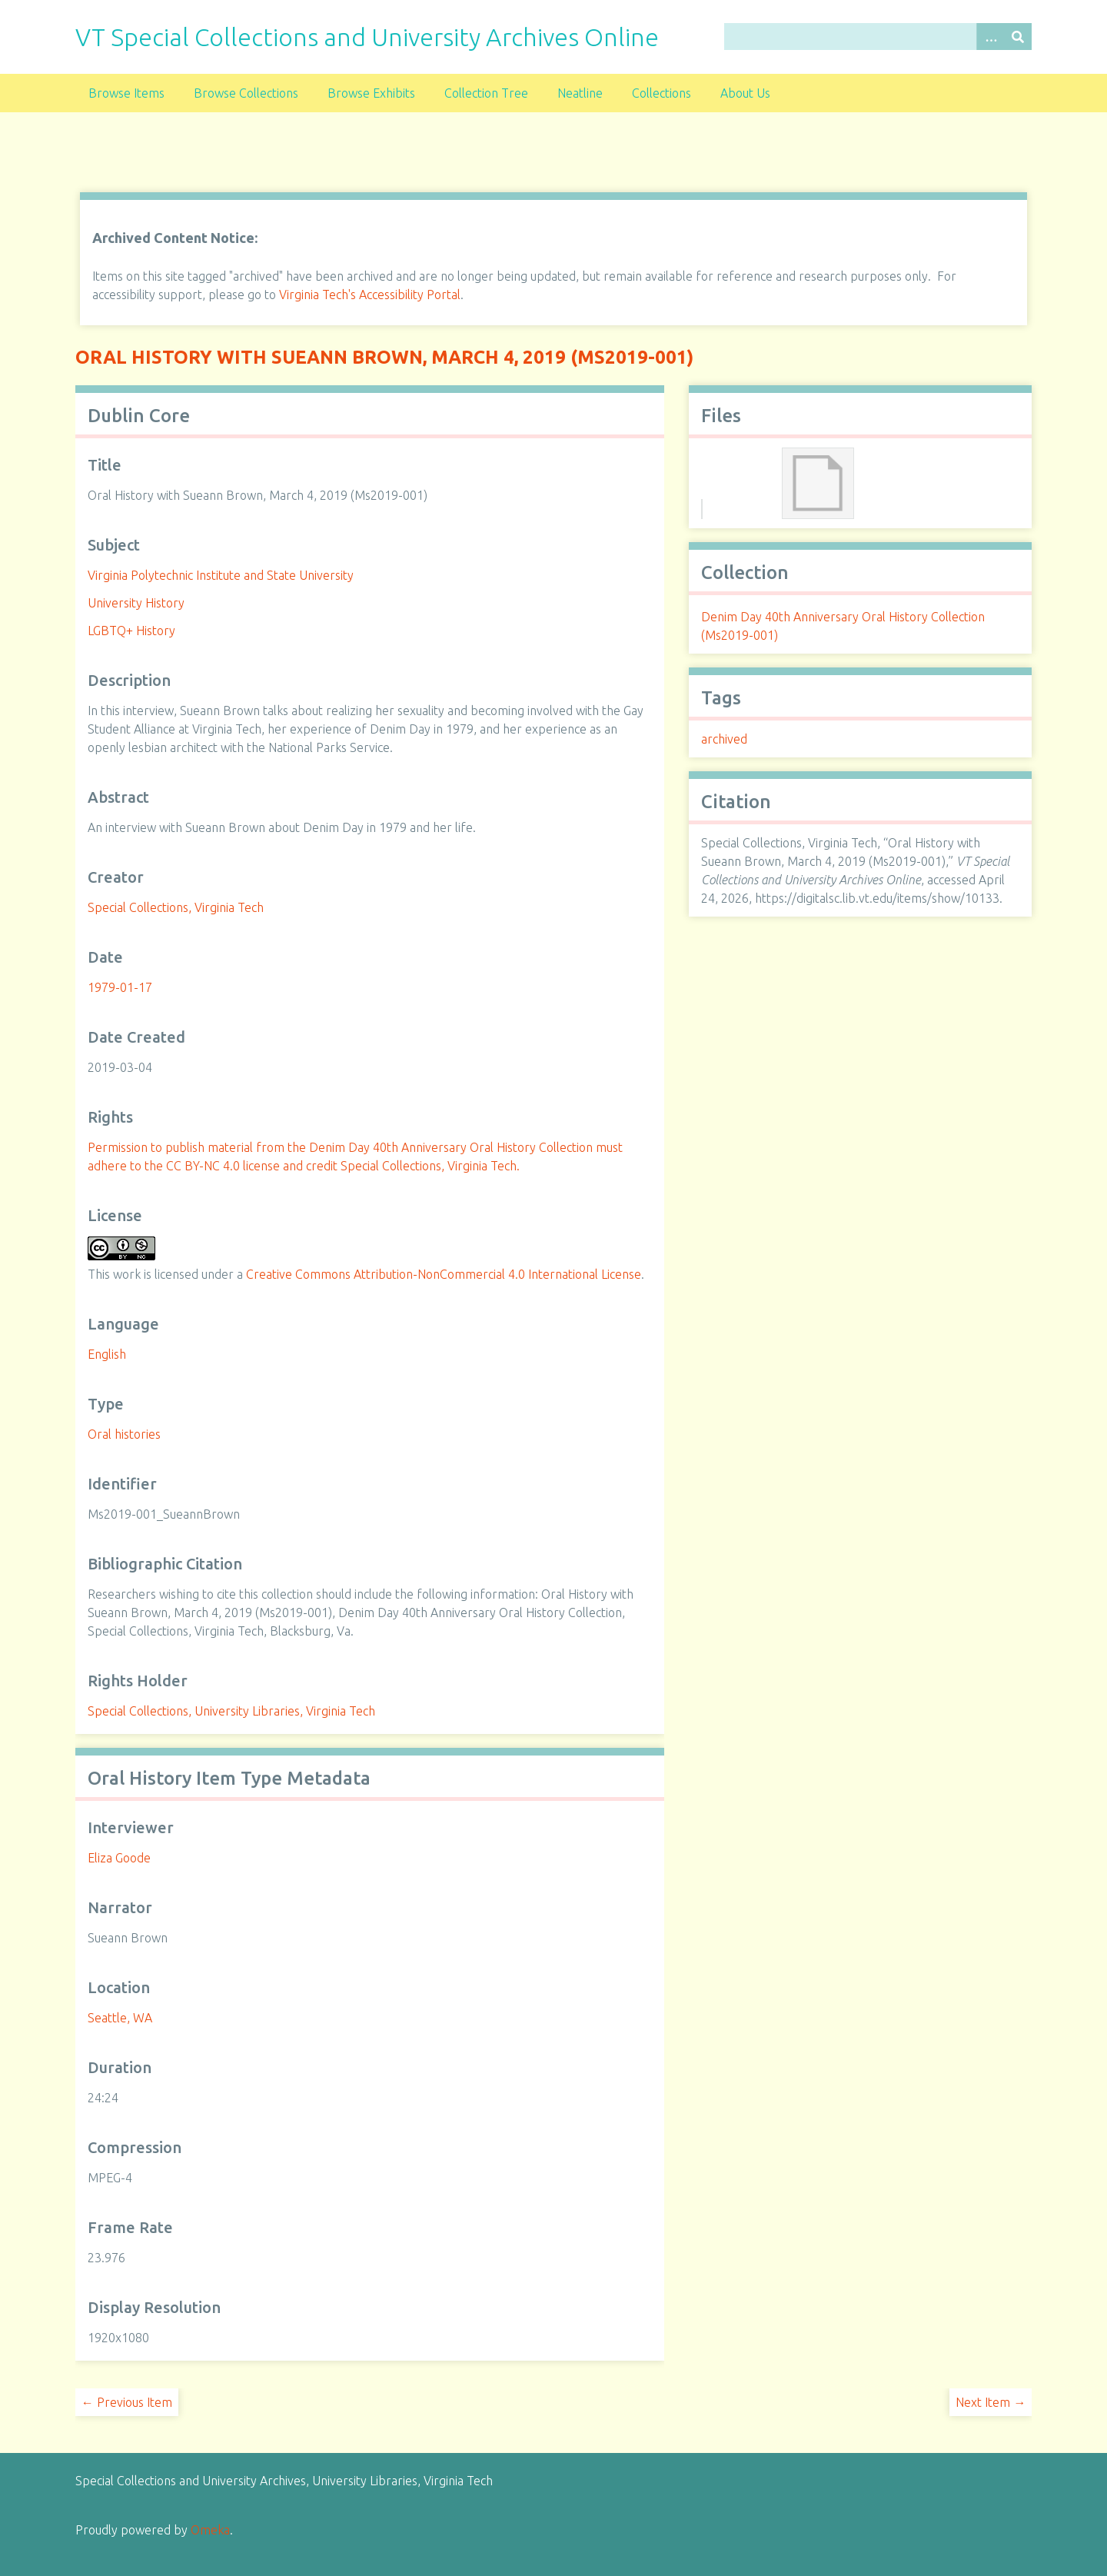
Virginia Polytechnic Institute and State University (221, 575)
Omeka (210, 2530)
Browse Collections (246, 93)
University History (136, 603)
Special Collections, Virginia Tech (176, 907)
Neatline (580, 93)
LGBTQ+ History (131, 630)
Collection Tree (486, 93)
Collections (661, 93)
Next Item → (991, 2402)
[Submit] (1018, 36)
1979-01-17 (120, 987)
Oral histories (124, 1434)
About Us (745, 93)
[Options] (990, 36)
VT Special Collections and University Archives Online (367, 37)
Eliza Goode (119, 1858)
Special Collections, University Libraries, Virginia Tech (231, 1711)
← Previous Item (126, 2402)
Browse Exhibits (371, 93)
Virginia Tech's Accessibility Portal (369, 294)
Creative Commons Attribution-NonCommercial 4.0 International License (443, 1274)
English (107, 1354)
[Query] (878, 36)
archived (724, 739)
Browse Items (126, 93)
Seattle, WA (120, 2018)
